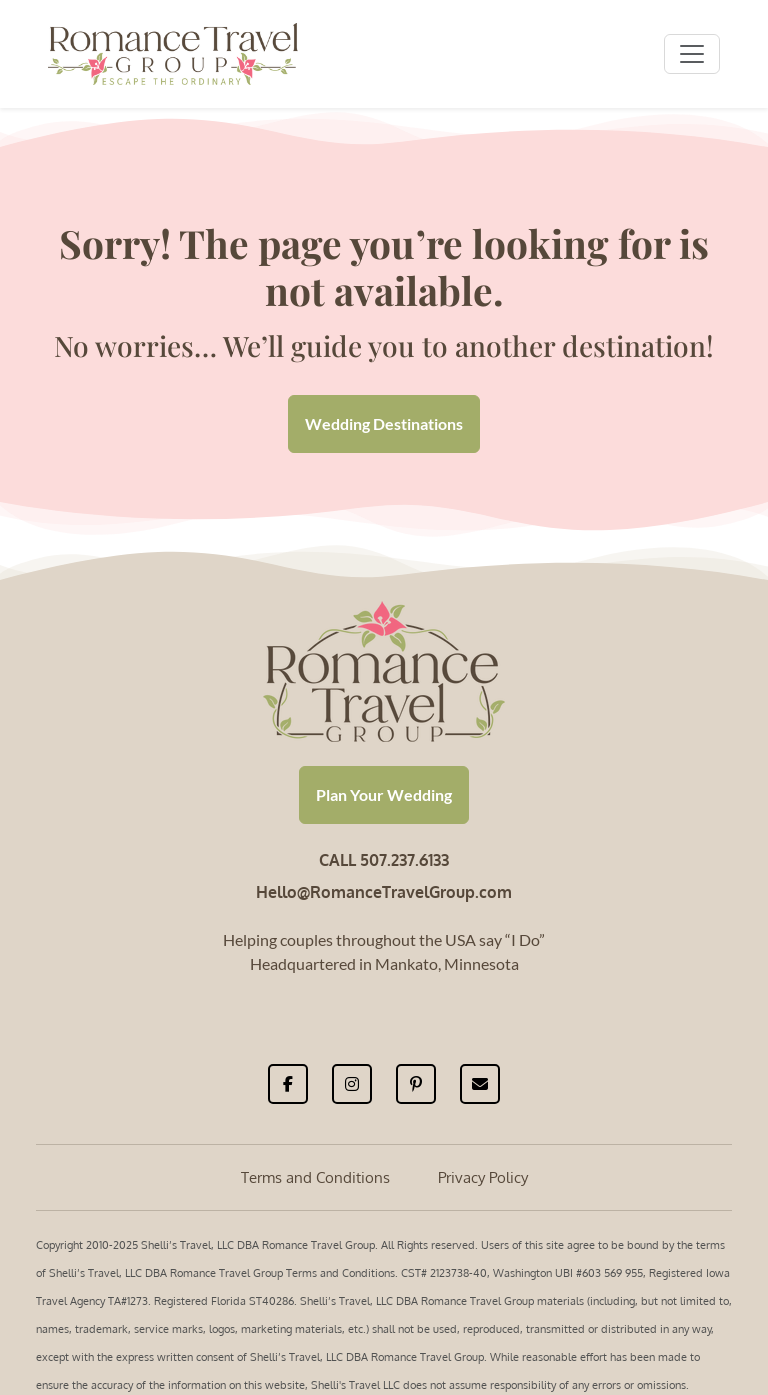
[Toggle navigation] (692, 54)
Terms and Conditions (315, 1177)
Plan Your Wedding (384, 794)
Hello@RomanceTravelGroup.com (384, 892)
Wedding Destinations (384, 423)
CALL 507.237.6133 (384, 860)
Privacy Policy (483, 1177)
